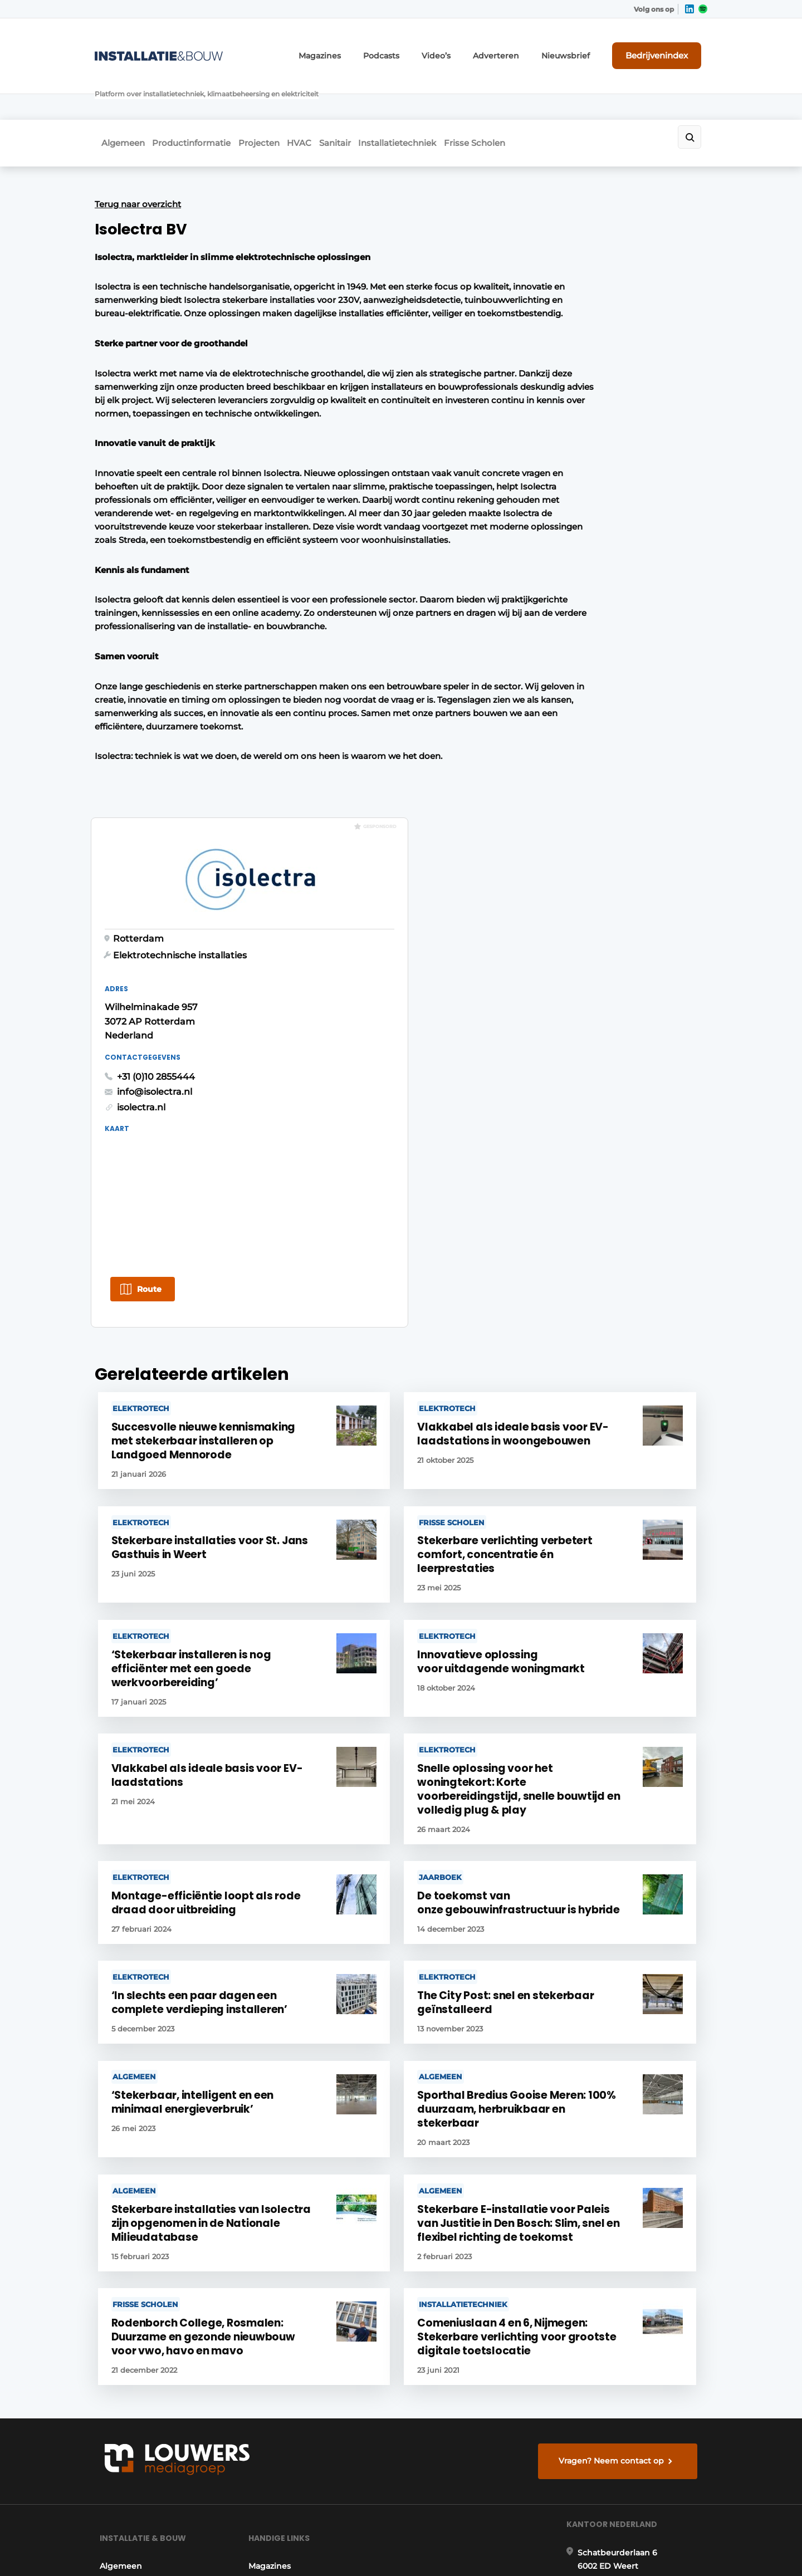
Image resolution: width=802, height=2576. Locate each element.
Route (552, 646)
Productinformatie (195, 98)
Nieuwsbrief (582, 49)
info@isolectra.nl (557, 447)
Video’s (467, 49)
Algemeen (116, 98)
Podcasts (417, 49)
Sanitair (369, 98)
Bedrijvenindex (666, 48)
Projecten (273, 98)
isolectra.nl (544, 463)
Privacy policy (684, 2548)
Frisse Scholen (529, 98)
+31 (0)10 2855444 (559, 432)
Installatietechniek (442, 98)
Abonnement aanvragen (297, 2217)
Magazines (361, 49)
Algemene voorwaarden (606, 2548)
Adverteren (521, 49)
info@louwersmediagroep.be (641, 2421)
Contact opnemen (285, 2239)
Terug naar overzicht (138, 155)
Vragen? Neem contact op (615, 2073)
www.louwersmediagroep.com (645, 2479)
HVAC (323, 98)
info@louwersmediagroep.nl (640, 2254)
